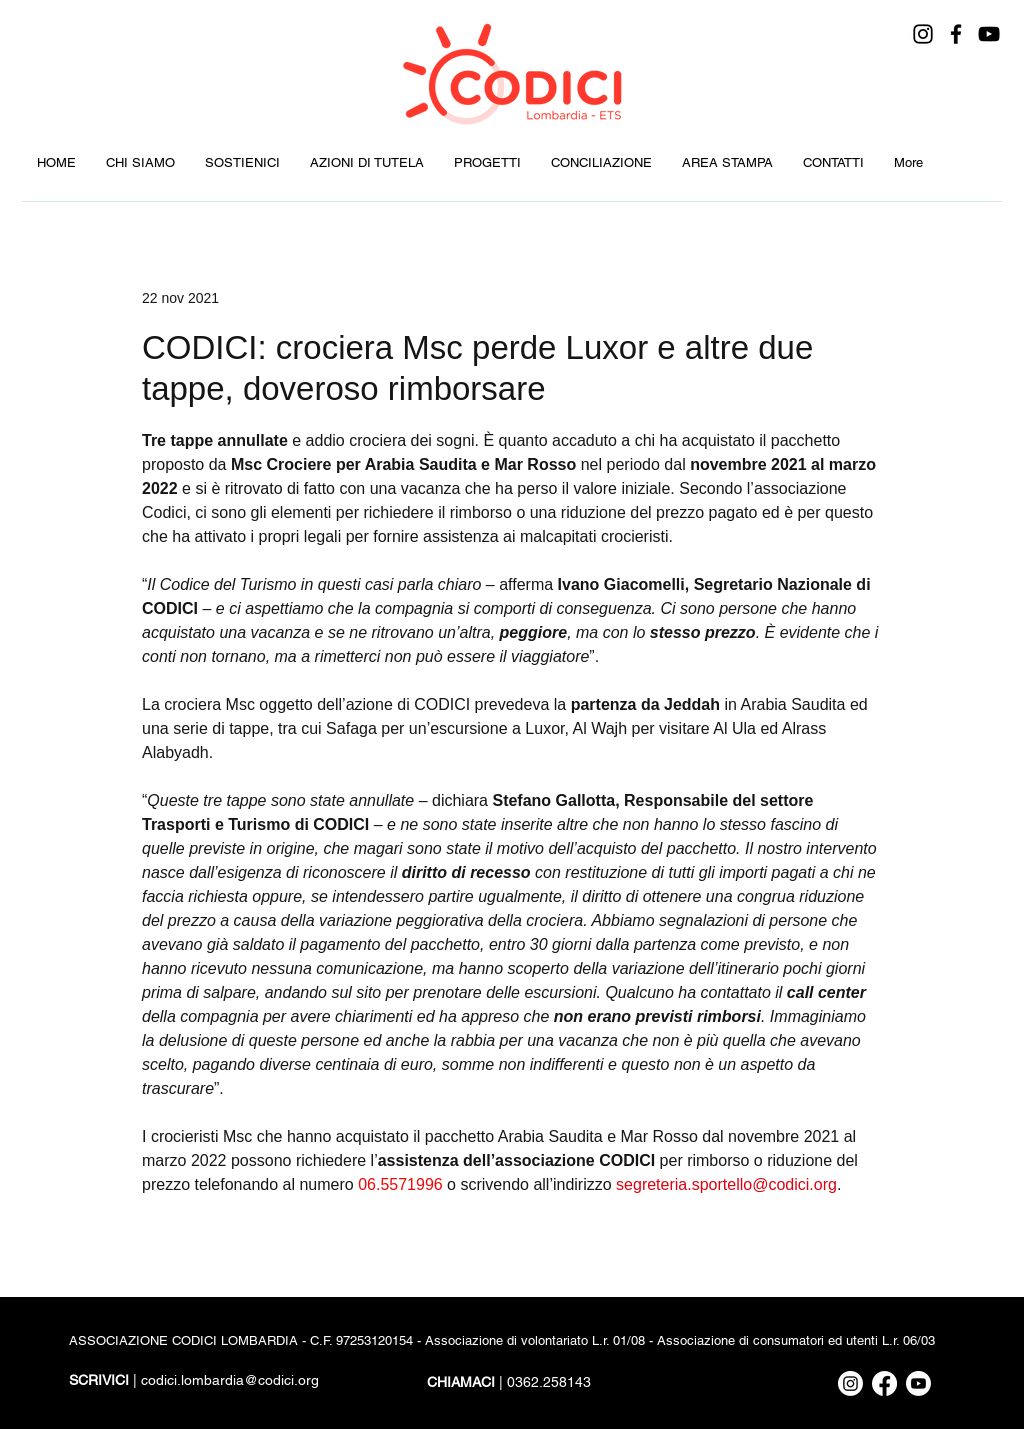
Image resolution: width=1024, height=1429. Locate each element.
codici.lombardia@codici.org (230, 1380)
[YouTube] (989, 34)
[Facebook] (956, 34)
